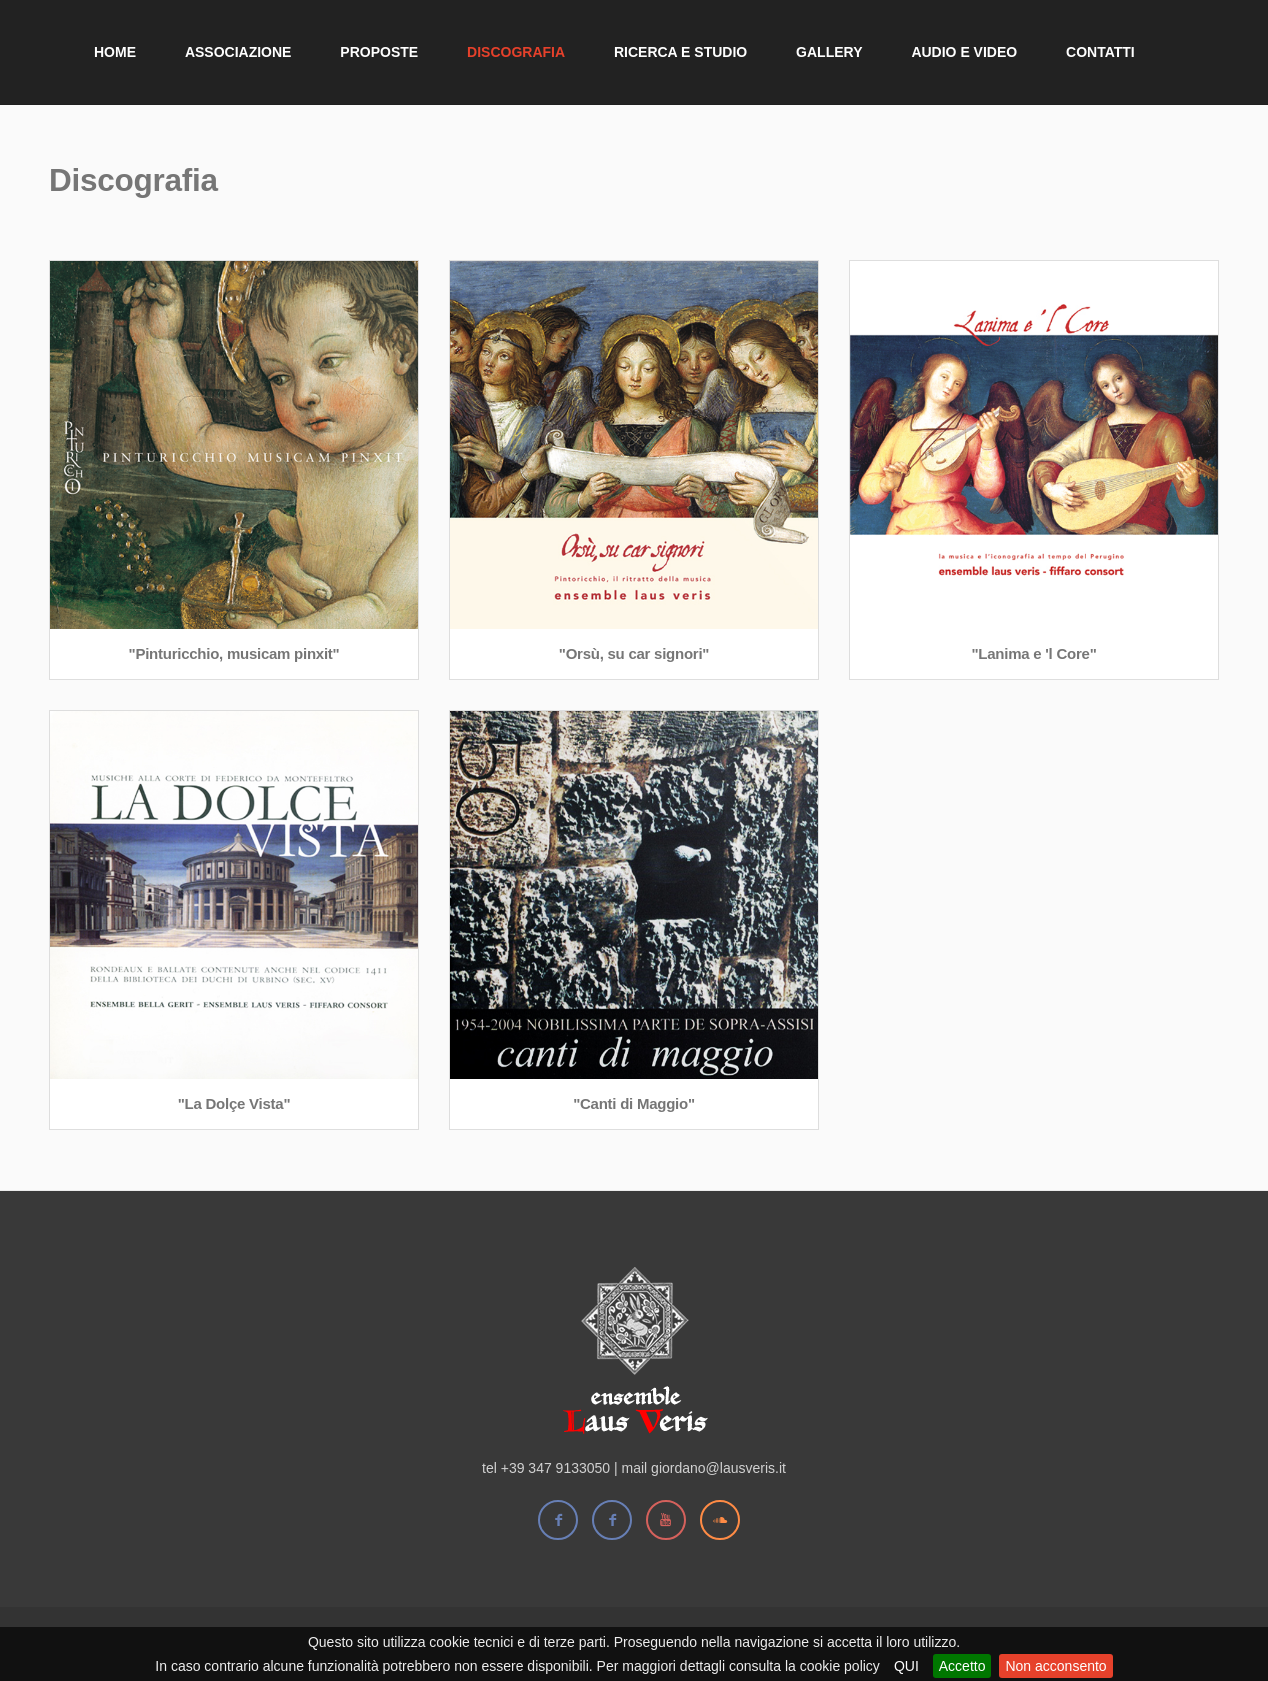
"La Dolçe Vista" (234, 1103)
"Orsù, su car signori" (634, 653)
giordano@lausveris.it (718, 1468)
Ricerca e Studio (680, 52)
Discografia (516, 52)
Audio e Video (964, 52)
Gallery (829, 52)
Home (115, 52)
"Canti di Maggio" (634, 1103)
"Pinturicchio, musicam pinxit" (234, 653)
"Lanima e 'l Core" (1034, 653)
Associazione (238, 52)
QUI (906, 1666)
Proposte (379, 52)
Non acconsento (1055, 1666)
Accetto (962, 1666)
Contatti (1100, 52)
